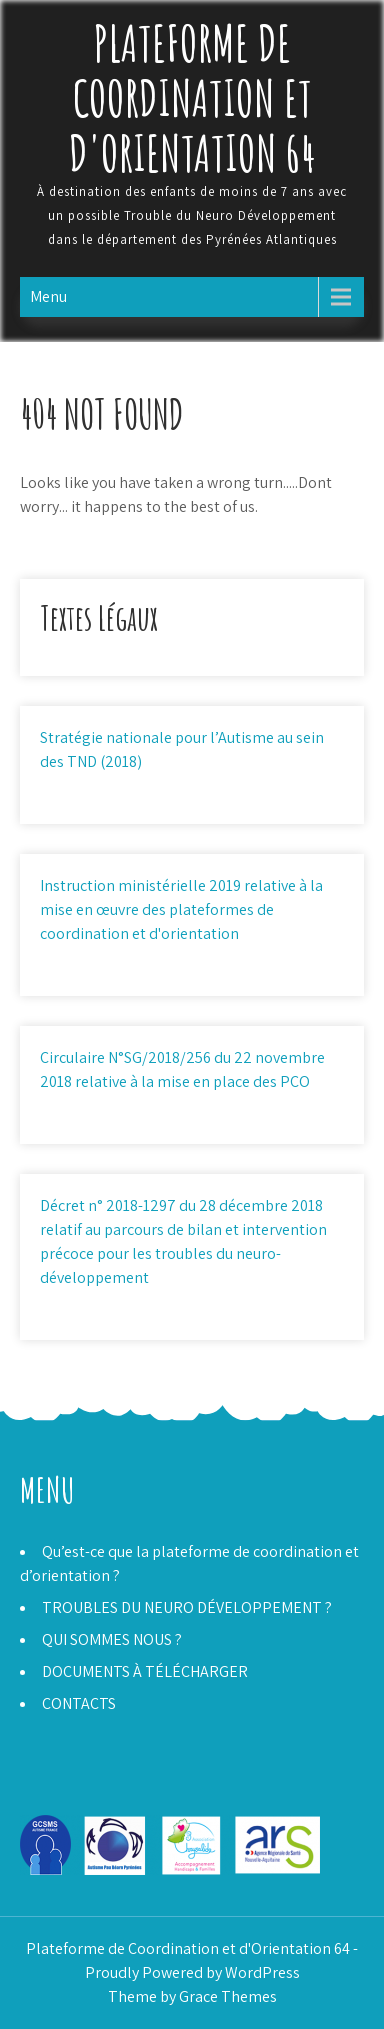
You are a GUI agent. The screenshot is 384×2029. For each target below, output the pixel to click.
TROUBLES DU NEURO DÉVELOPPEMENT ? (187, 1607)
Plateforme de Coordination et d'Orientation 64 (192, 97)
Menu (48, 296)
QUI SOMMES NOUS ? (112, 1639)
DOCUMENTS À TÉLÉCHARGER (145, 1671)
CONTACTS (79, 1703)
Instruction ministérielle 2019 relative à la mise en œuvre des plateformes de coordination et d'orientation (181, 909)
